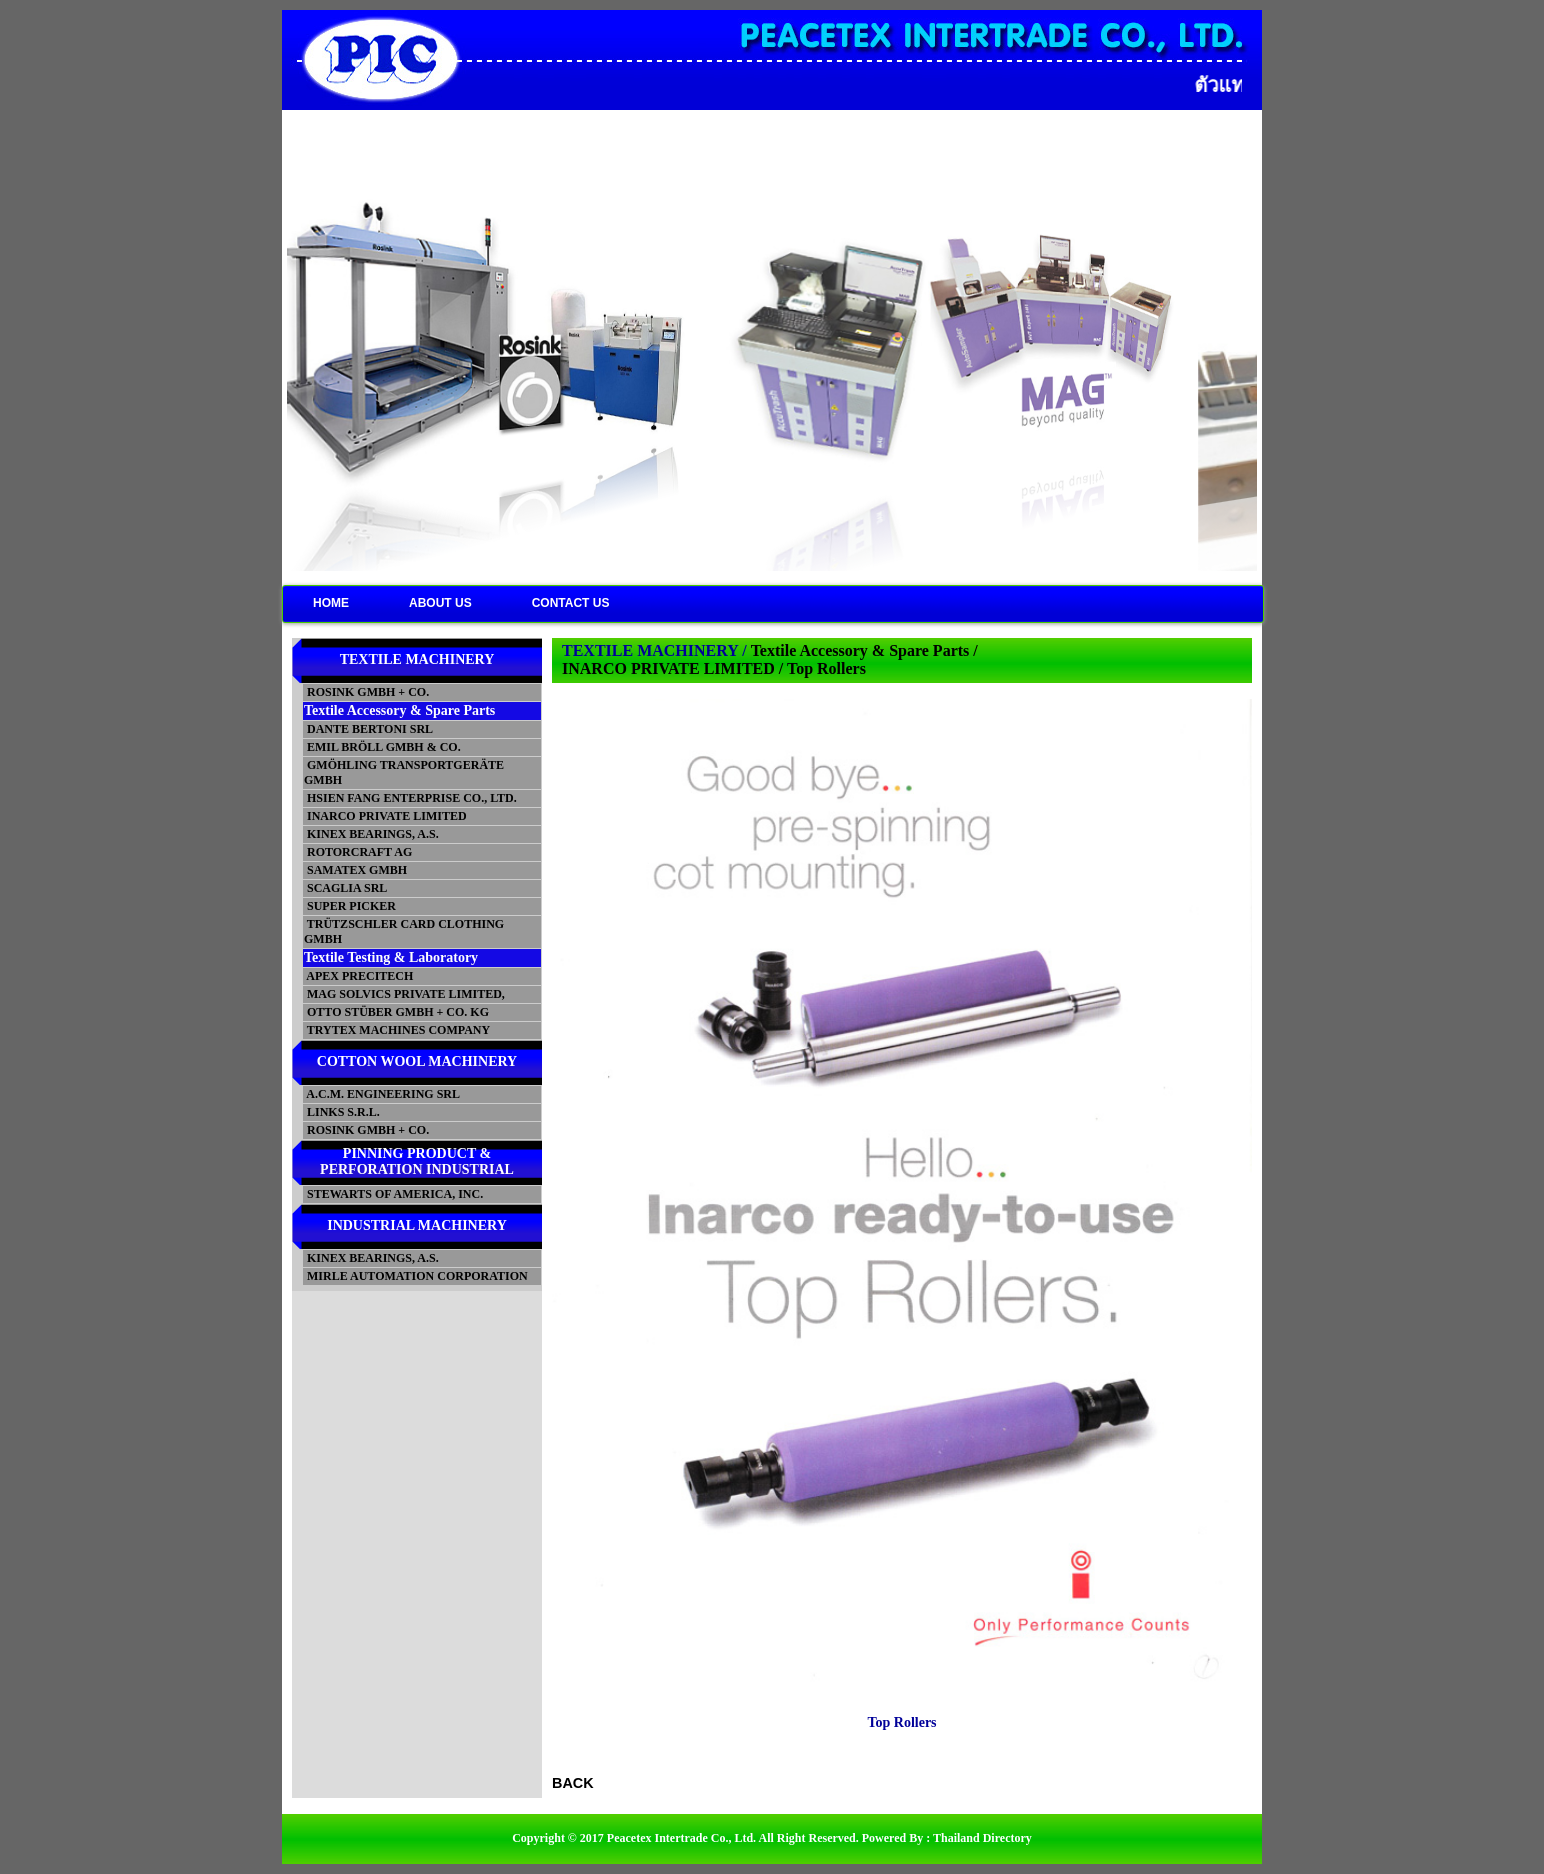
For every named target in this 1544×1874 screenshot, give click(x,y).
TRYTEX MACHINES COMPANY (397, 1030)
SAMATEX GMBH (355, 870)
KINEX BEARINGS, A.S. (371, 834)
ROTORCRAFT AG (358, 852)
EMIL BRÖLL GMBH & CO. (382, 747)
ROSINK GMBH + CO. (366, 692)
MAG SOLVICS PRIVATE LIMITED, (404, 994)
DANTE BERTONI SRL (368, 729)
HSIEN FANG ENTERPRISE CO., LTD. (410, 798)
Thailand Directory (982, 1838)
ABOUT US (440, 603)
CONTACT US (571, 603)
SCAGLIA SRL (345, 888)
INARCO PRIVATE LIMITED (385, 816)
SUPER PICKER (350, 906)
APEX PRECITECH (358, 976)
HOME (331, 603)
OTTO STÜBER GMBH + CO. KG (396, 1012)
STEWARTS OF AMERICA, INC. (393, 1194)
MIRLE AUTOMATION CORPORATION (416, 1276)
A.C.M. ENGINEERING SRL (382, 1094)
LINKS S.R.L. (342, 1112)
